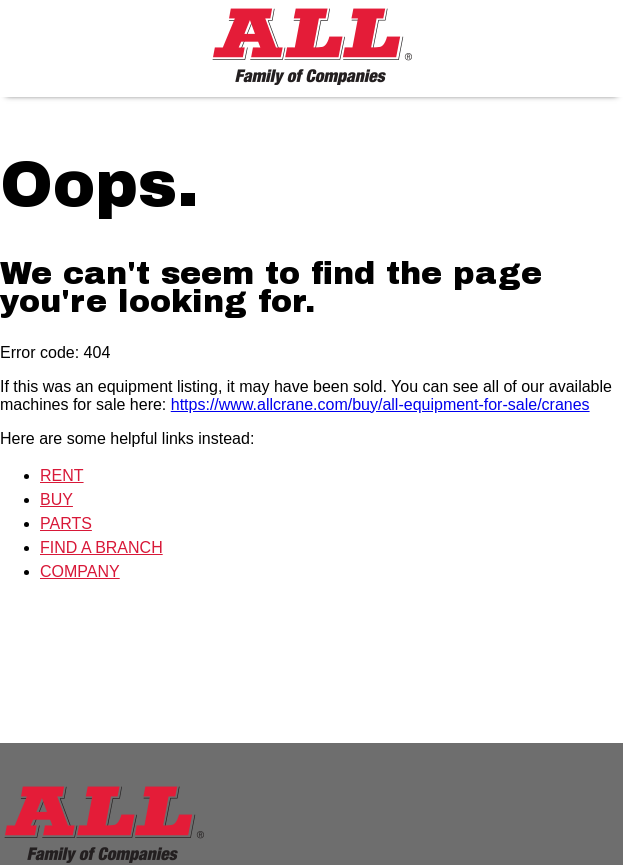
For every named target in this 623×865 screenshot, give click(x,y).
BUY (56, 499)
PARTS (66, 523)
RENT (62, 475)
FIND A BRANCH (101, 547)
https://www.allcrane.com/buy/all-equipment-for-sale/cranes (380, 404)
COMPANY (80, 571)
